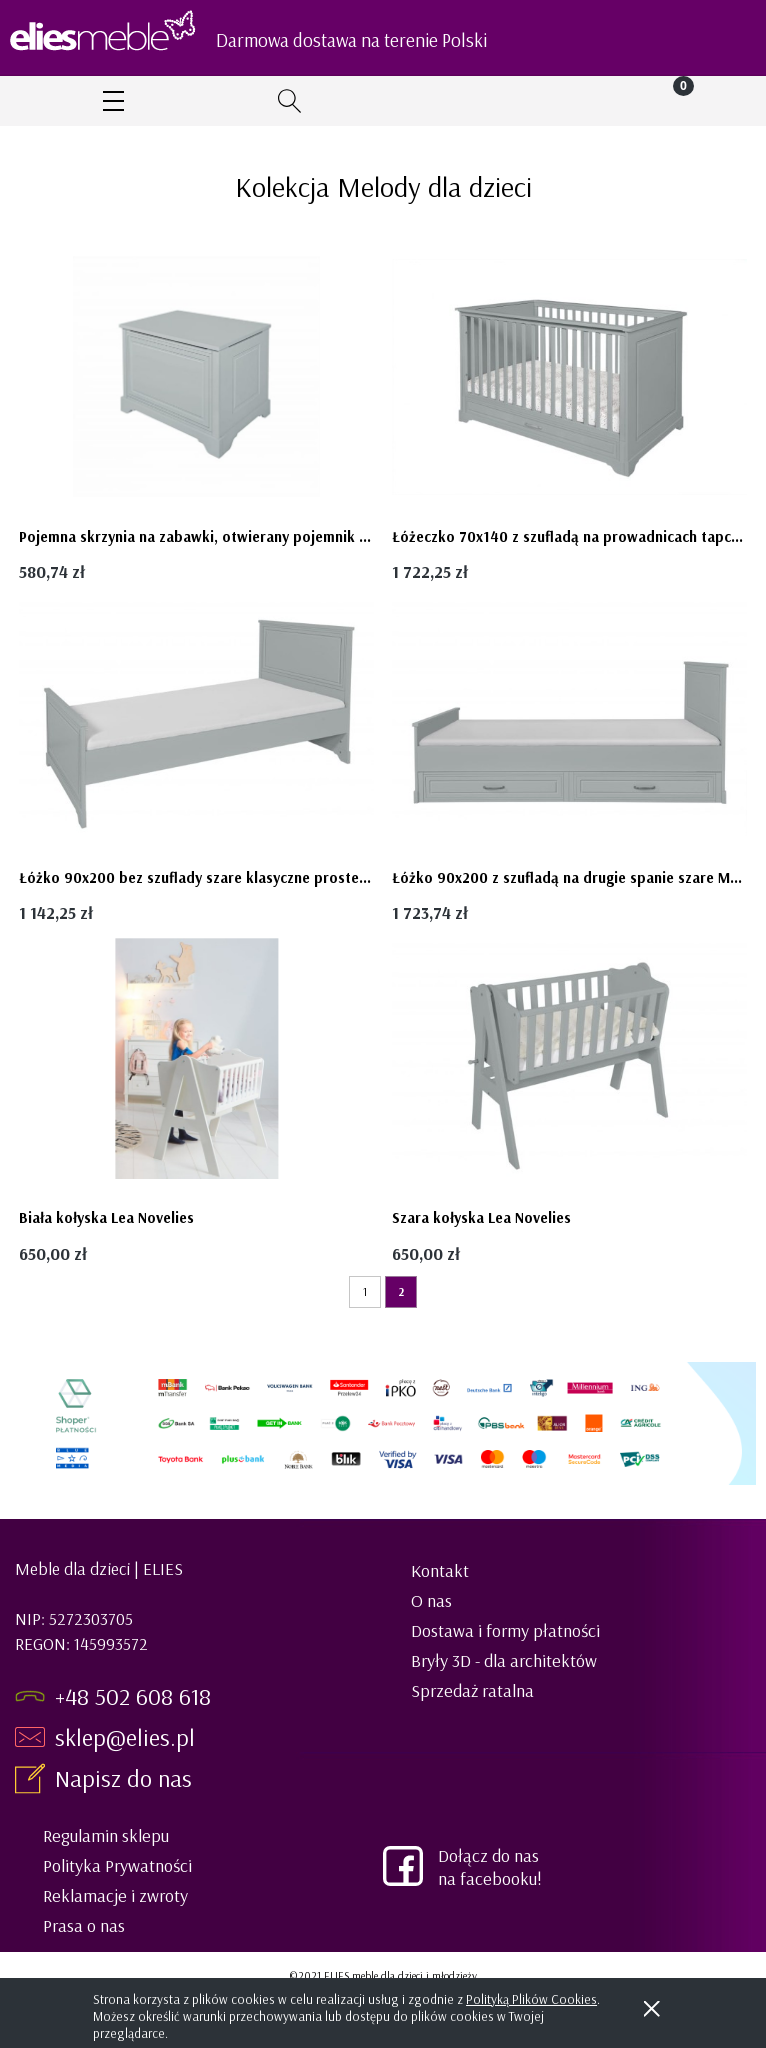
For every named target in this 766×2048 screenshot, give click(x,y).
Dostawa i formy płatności (505, 1630)
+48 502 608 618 (133, 1696)
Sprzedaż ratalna (472, 1690)
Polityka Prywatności (117, 1865)
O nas (431, 1600)
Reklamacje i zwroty (115, 1895)
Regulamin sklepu (106, 1835)
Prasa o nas (84, 1925)
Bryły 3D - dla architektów (504, 1660)
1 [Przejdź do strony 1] (365, 1291)
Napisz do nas (126, 1778)
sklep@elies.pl (125, 1737)
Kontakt (440, 1570)
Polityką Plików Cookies (531, 1999)
